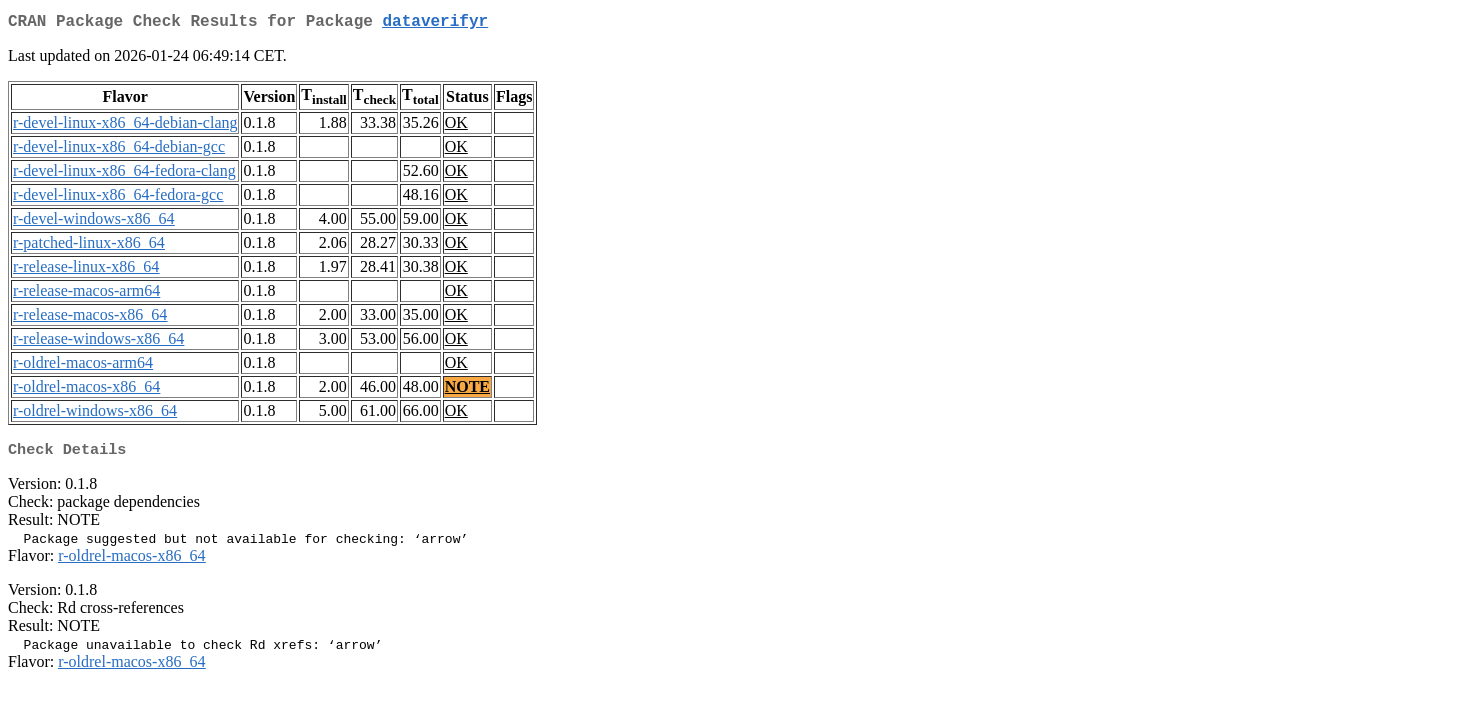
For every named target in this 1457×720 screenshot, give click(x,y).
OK (456, 126)
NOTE (467, 390)
